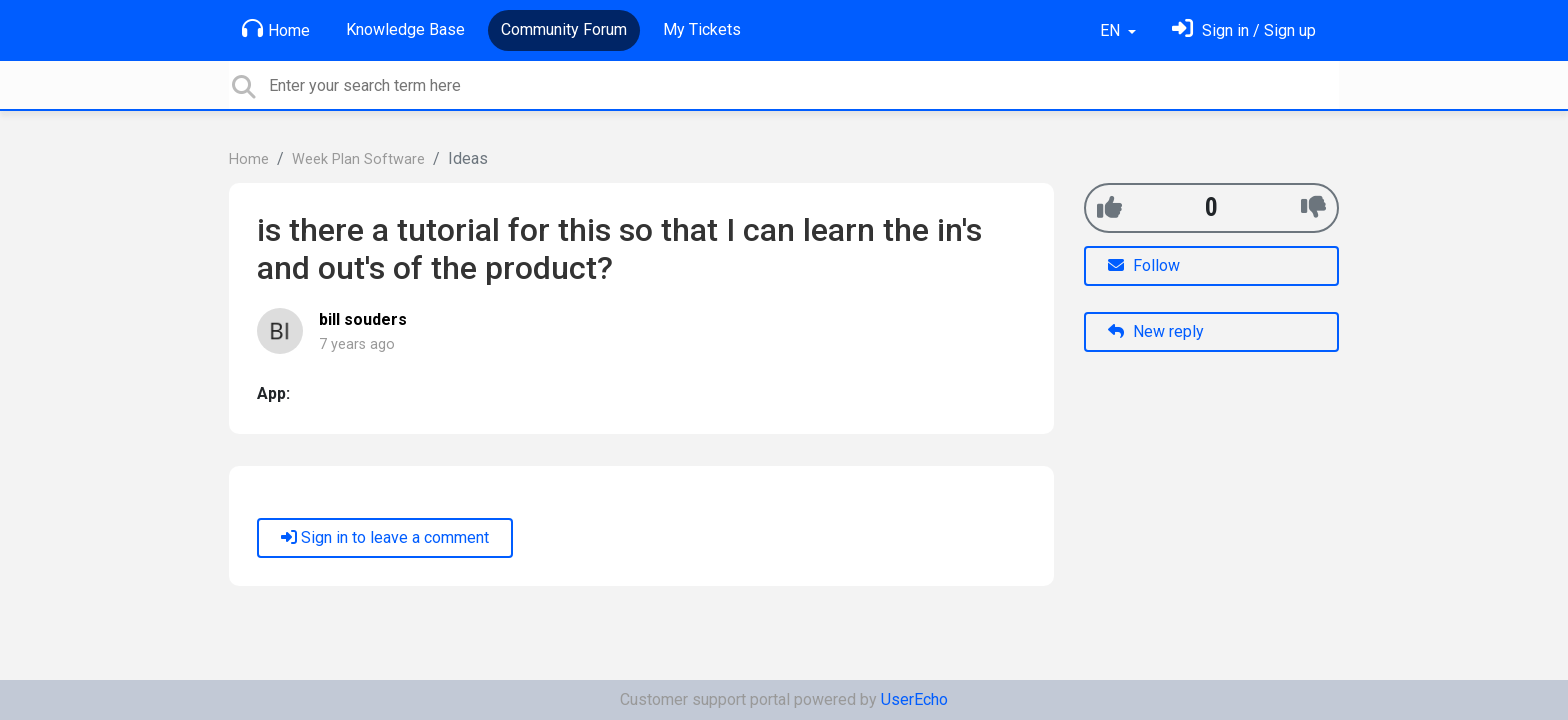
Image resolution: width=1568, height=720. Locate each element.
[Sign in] (1244, 30)
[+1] (1109, 207)
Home (276, 29)
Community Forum (564, 29)
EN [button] (1112, 30)
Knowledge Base (405, 29)
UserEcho (914, 699)
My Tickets (702, 29)
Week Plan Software (358, 159)
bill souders (363, 319)
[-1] (1313, 207)
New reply (1156, 331)
